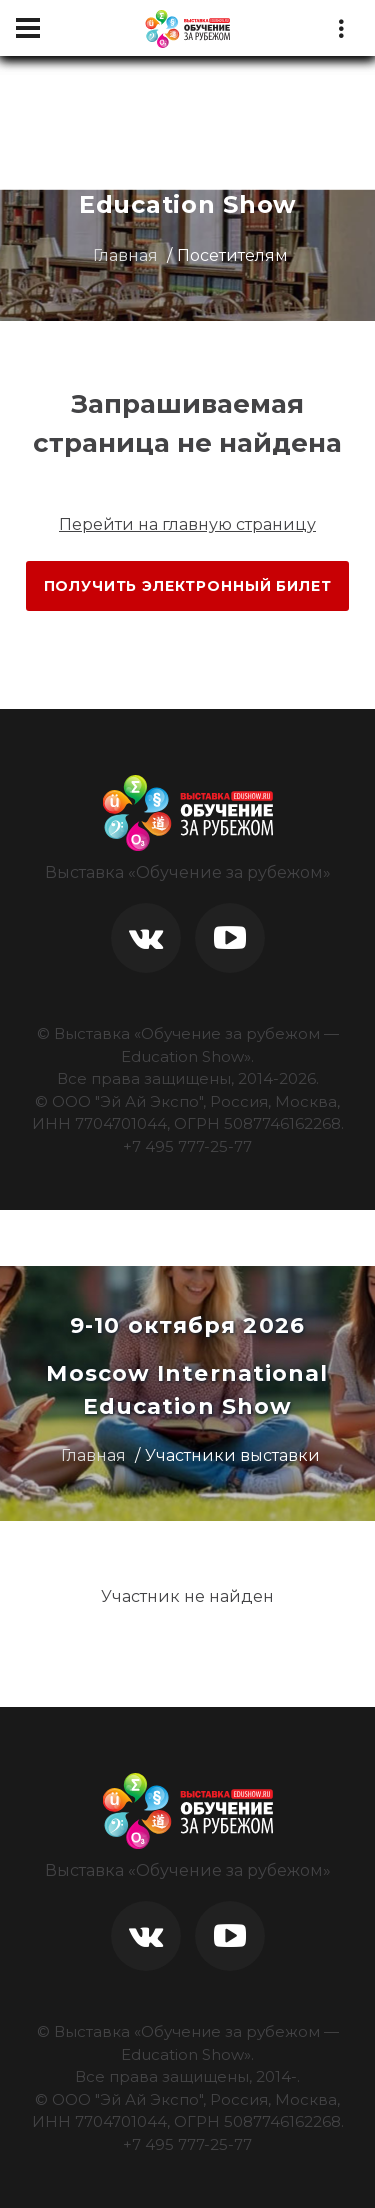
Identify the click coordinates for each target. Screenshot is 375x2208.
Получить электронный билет (188, 586)
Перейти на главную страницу (187, 524)
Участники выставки (232, 1455)
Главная (125, 255)
